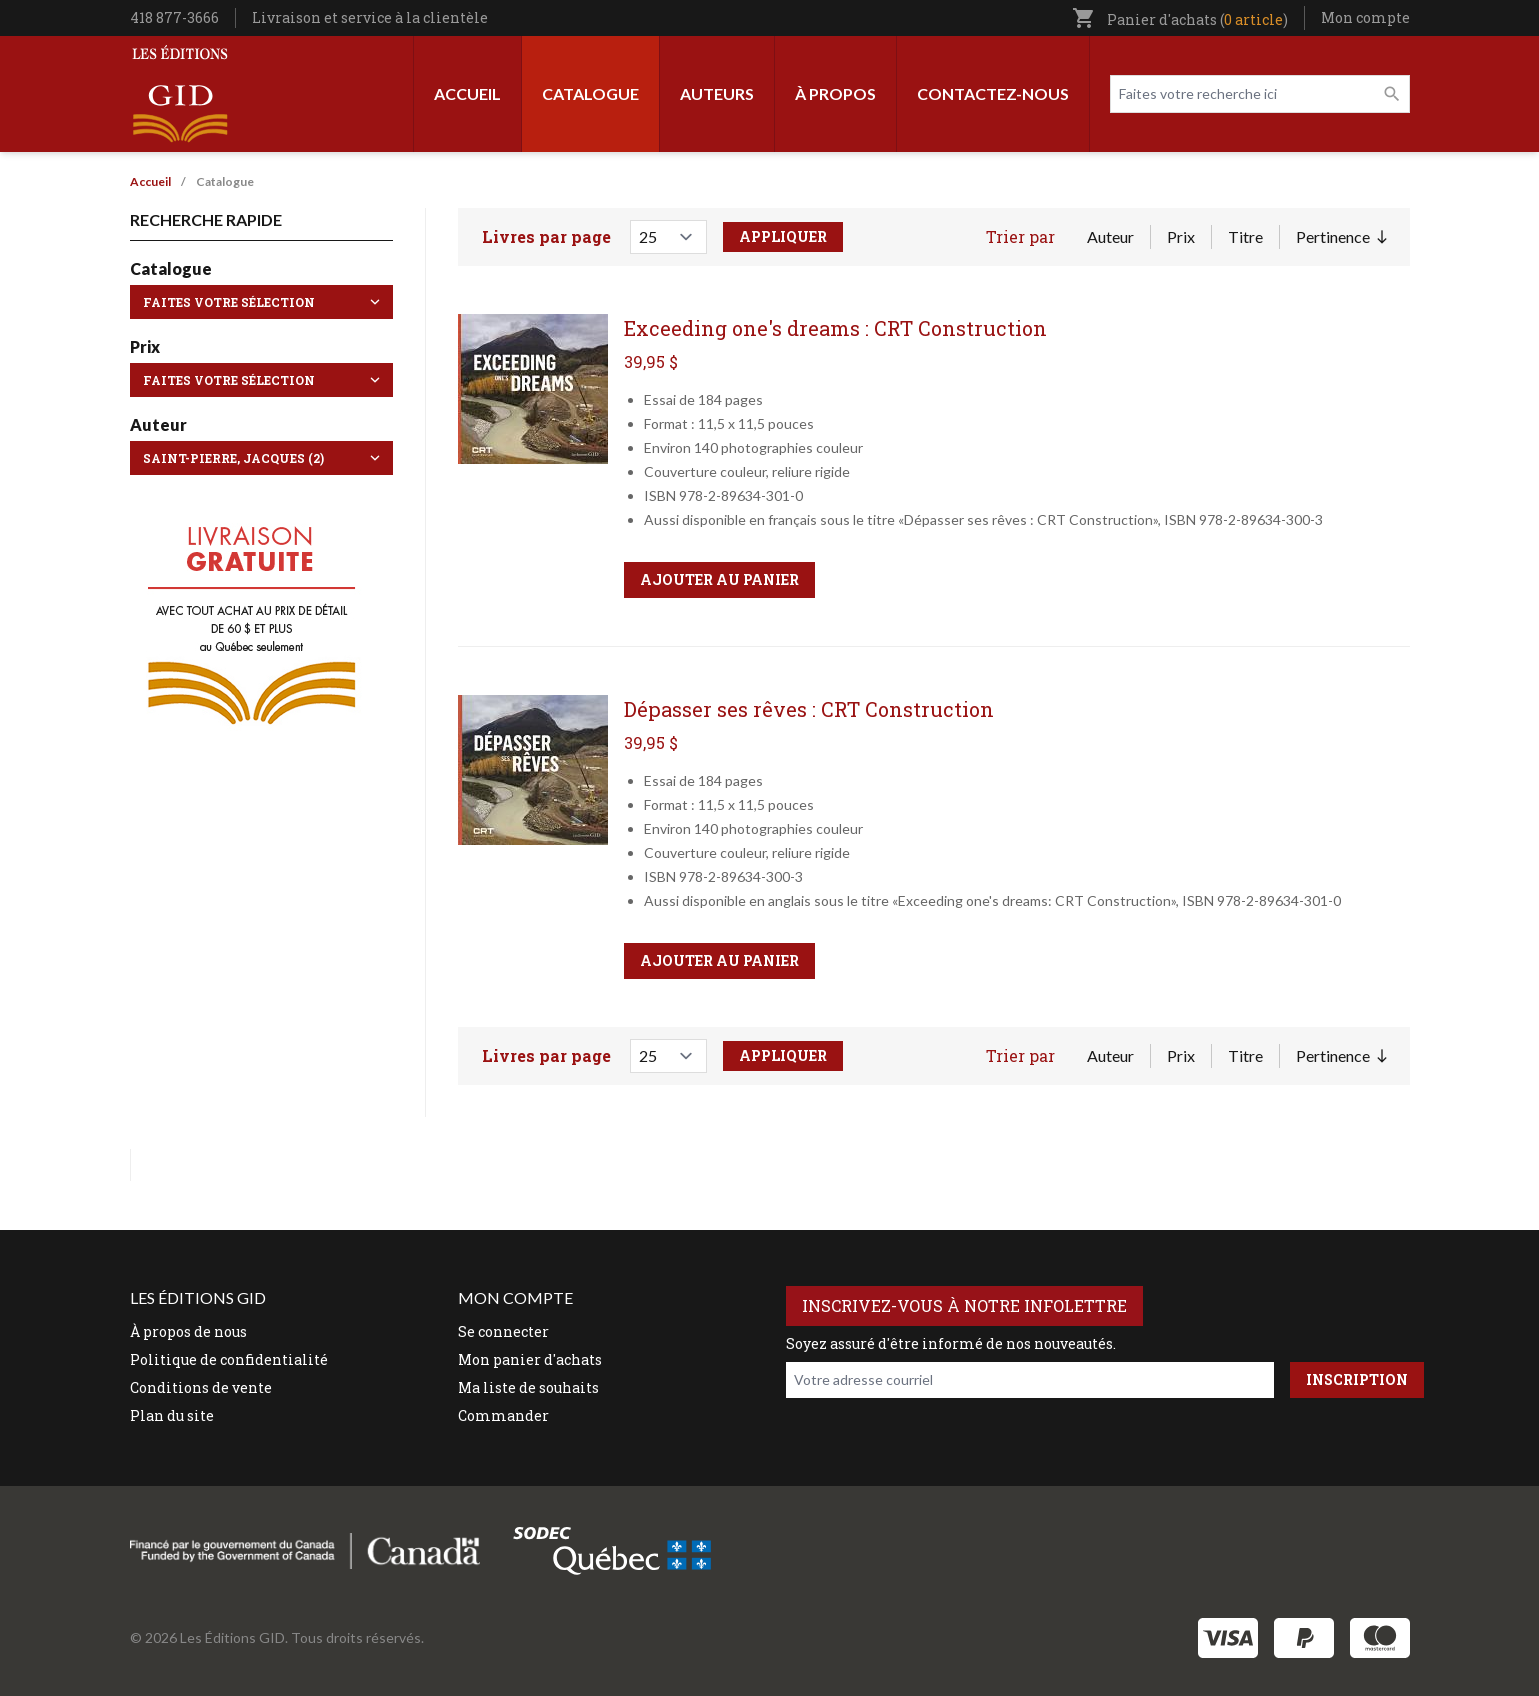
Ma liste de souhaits (528, 1387)
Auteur (1110, 236)
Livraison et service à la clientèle (370, 17)
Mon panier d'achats (530, 1359)
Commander (503, 1415)
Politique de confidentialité (229, 1359)
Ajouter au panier (719, 579)
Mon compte (1365, 17)
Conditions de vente (201, 1387)
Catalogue (590, 93)
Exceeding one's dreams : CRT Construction (835, 328)
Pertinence (1341, 238)
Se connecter (503, 1331)
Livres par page (546, 236)
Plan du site (172, 1415)
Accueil (467, 93)
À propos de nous (188, 1331)
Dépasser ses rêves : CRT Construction (809, 709)
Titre (1245, 236)
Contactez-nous (993, 93)
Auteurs (717, 93)
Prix (1181, 236)
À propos (835, 93)
